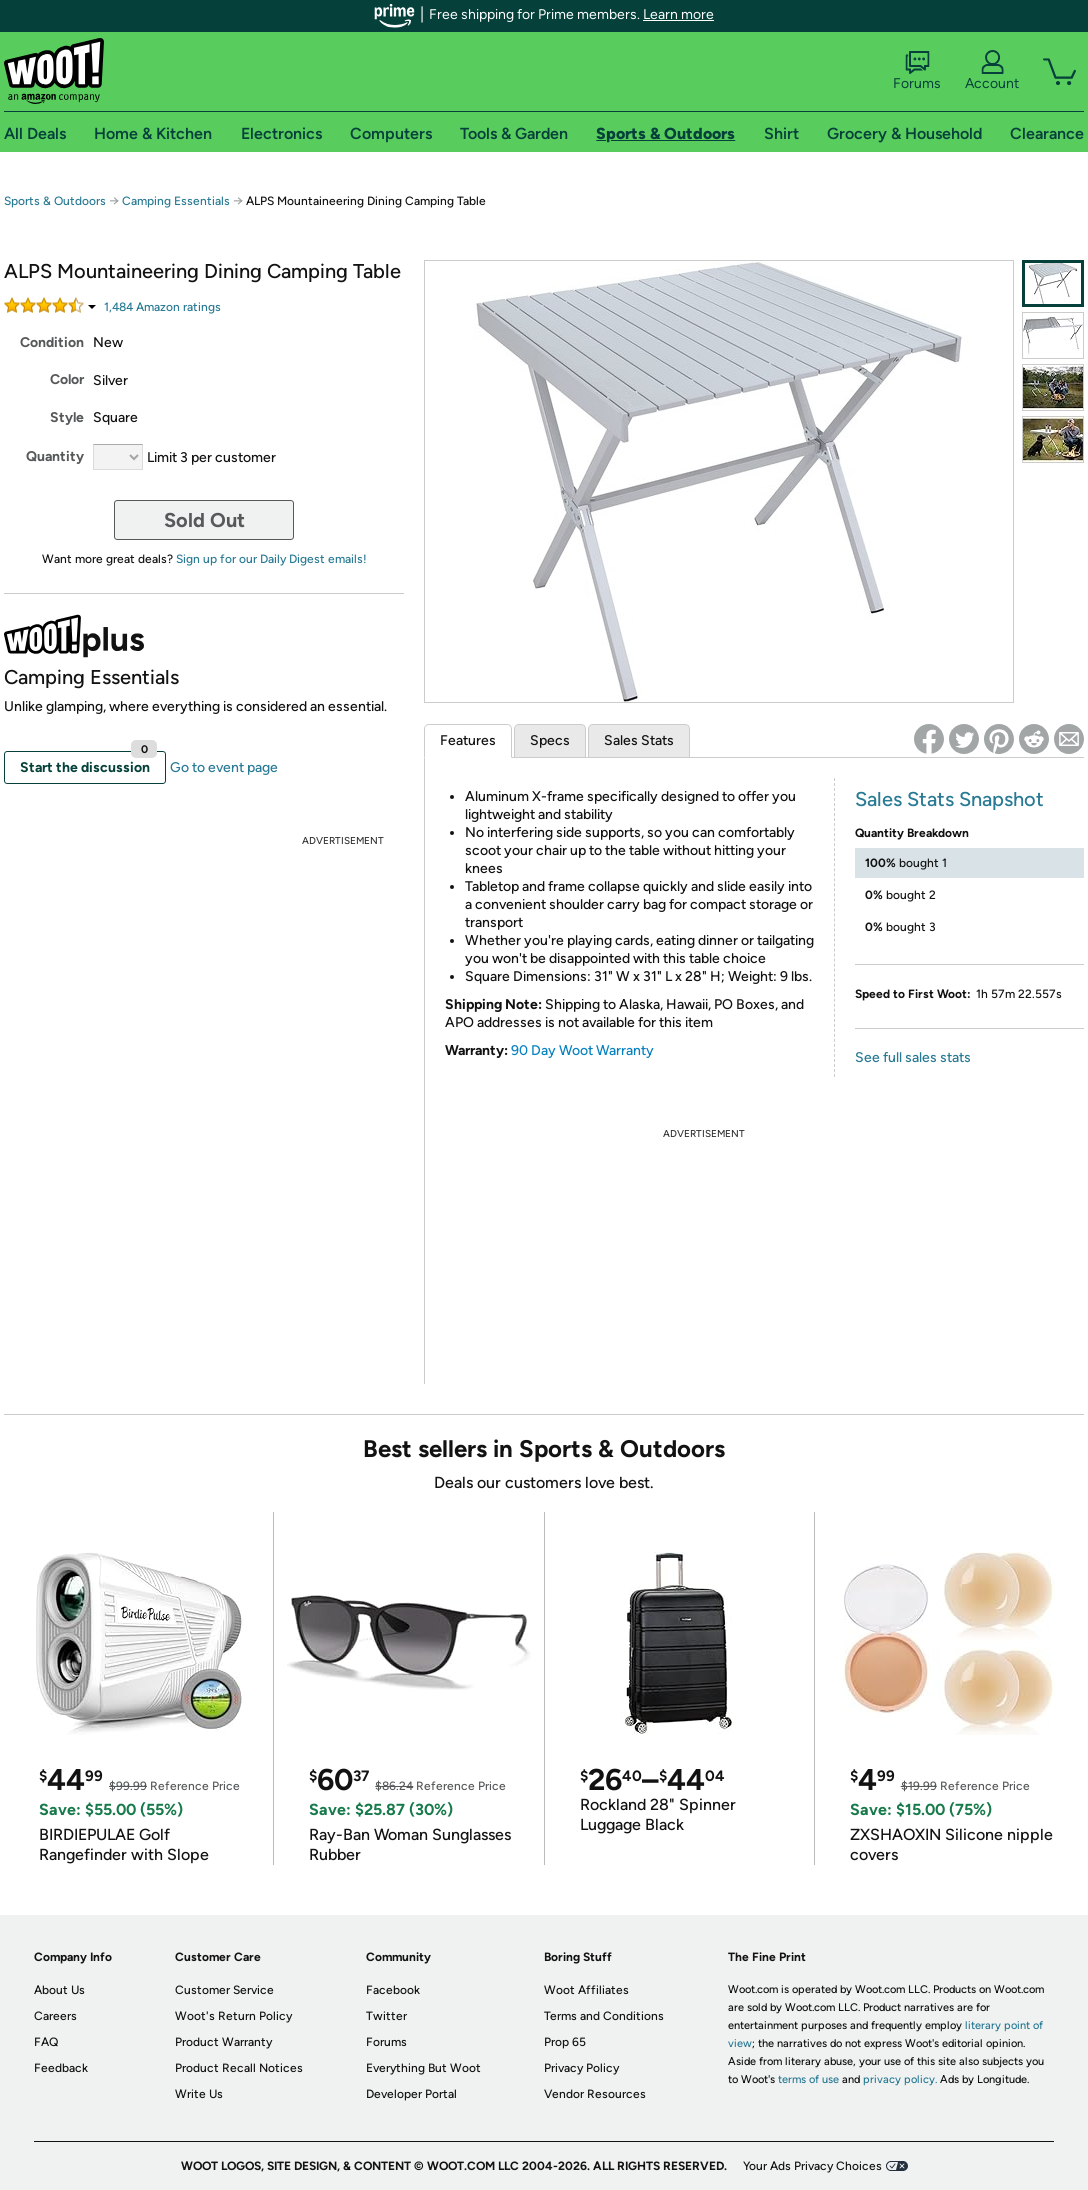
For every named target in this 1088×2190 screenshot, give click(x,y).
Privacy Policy (581, 2068)
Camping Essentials (176, 201)
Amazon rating (162, 307)
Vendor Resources (595, 2094)
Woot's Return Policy (233, 2016)
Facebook (393, 1990)
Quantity (55, 456)
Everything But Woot (423, 2068)
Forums (917, 71)
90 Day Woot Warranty (582, 1050)
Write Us (199, 2094)
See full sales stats (913, 1057)
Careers (55, 2016)
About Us (59, 1990)
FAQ (46, 2042)
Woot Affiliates (586, 1990)
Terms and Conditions (604, 2016)
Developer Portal (411, 2094)
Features (468, 740)
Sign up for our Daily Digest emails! (271, 559)
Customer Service (224, 1990)
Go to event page (224, 767)
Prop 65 (565, 2042)
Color (67, 379)
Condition (52, 342)
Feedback (61, 2068)
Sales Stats (639, 740)
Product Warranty (223, 2042)
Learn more (678, 14)
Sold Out (204, 520)
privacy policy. (900, 2079)
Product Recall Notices (239, 2068)
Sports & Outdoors (55, 201)
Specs (550, 740)
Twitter (386, 2016)
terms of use (808, 2079)
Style (67, 417)
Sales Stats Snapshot (949, 799)
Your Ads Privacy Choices (812, 2166)
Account (992, 71)
